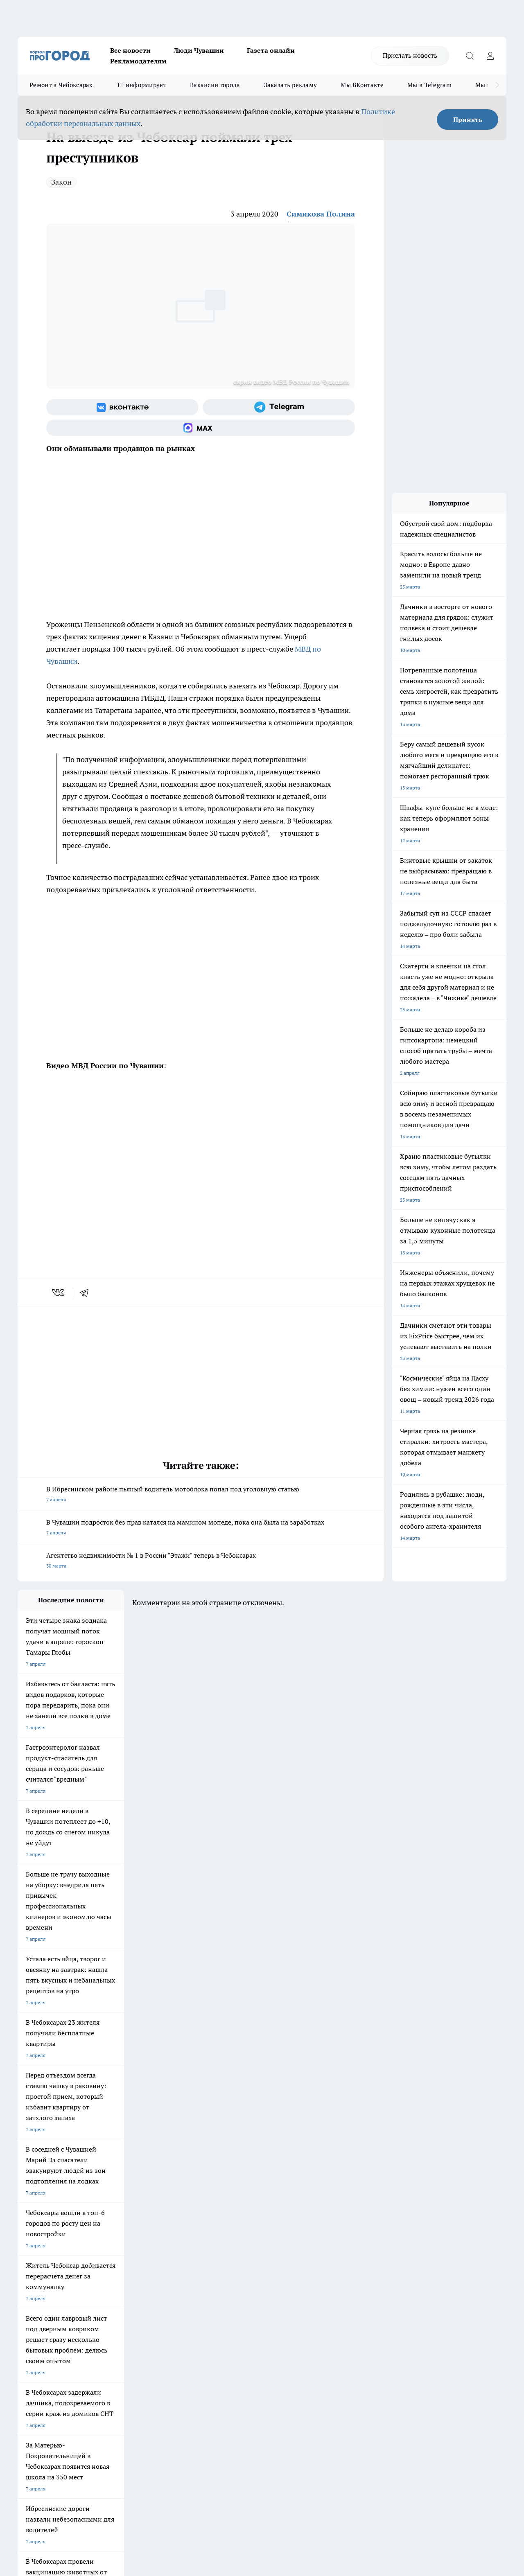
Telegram (28, 2306)
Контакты (235, 2306)
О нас (127, 2306)
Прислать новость (410, 55)
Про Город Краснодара (254, 2268)
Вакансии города (215, 85)
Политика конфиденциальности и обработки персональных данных (95, 2457)
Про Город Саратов (321, 2257)
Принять (467, 119)
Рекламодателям (138, 61)
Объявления (31, 2316)
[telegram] (87, 1292)
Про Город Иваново (321, 2247)
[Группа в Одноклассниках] (396, 2259)
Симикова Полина (321, 214)
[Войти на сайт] (490, 55)
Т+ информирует (141, 85)
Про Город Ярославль (43, 2257)
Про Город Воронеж (251, 2247)
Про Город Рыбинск (180, 2257)
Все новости (130, 50)
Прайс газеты (33, 2326)
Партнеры (235, 2326)
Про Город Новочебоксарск (49, 2247)
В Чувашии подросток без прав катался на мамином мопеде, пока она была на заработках (200, 1528)
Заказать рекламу (290, 85)
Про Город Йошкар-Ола (185, 2247)
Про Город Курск (107, 2257)
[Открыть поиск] (469, 55)
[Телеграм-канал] (279, 407)
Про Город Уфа (245, 2257)
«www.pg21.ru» (74, 2343)
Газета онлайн (271, 50)
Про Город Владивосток (185, 2268)
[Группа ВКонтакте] (122, 407)
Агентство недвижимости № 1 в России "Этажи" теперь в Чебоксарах (200, 1561)
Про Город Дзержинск (113, 2268)
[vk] (59, 1292)
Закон (61, 182)
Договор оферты (140, 2316)
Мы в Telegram (429, 85)
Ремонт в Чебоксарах (61, 85)
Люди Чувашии (199, 50)
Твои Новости (104, 2247)
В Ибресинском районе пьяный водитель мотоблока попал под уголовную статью (200, 1495)
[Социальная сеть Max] (200, 428)
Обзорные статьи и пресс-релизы (262, 2316)
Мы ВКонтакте (362, 85)
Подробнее (271, 2446)
